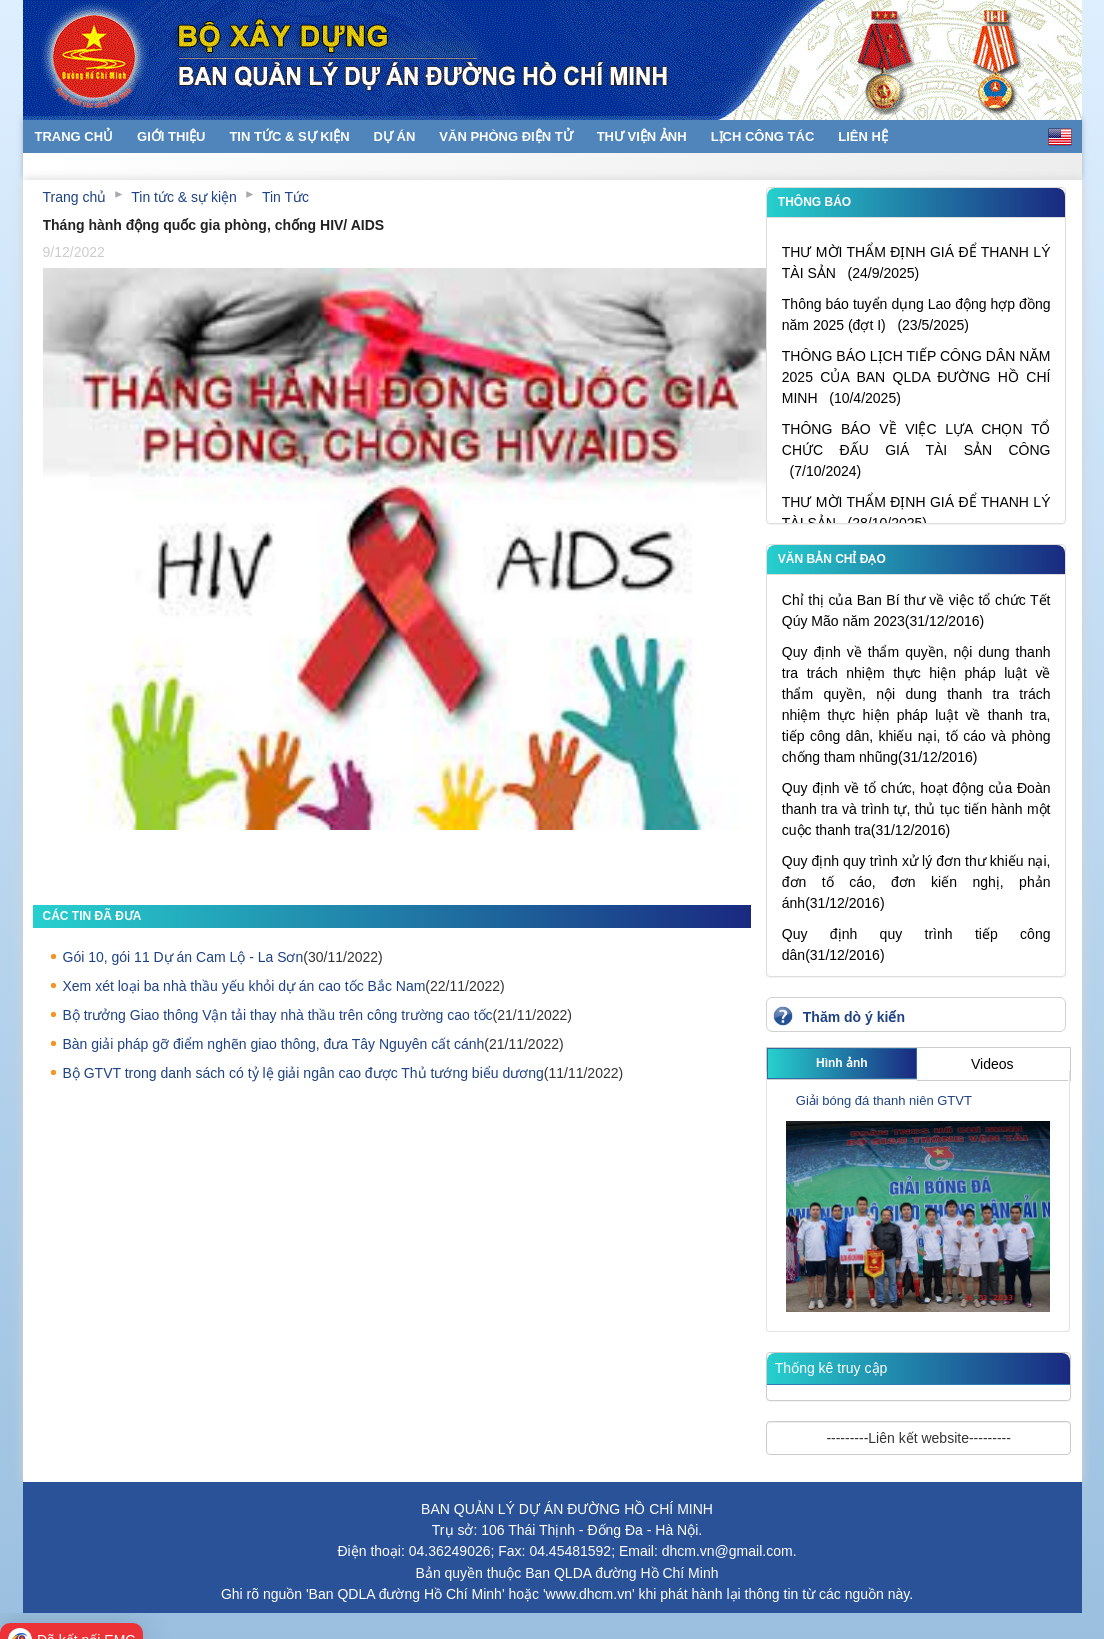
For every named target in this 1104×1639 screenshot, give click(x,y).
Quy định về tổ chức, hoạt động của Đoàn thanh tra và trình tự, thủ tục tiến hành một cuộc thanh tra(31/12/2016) (916, 809)
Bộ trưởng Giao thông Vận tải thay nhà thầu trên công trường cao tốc (278, 1015)
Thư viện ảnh (642, 136)
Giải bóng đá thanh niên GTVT (884, 1100)
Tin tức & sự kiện (289, 136)
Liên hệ (863, 136)
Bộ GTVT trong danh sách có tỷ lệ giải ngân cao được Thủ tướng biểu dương (303, 1073)
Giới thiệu (171, 136)
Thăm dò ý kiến (854, 1017)
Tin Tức (285, 197)
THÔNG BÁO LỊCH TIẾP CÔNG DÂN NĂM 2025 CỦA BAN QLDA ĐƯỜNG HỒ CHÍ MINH (916, 385)
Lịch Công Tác (763, 136)
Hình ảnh (842, 1063)
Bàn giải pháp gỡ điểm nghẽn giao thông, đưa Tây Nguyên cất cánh (274, 1044)
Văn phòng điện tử (505, 136)
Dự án (395, 136)
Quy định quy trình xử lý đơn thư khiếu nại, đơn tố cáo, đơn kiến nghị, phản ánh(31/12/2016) (916, 882)
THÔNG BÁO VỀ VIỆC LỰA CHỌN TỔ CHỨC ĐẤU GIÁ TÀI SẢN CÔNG (916, 458)
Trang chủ (74, 136)
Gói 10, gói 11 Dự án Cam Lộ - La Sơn (183, 957)
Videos (992, 1064)
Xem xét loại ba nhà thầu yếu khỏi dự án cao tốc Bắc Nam (244, 986)
